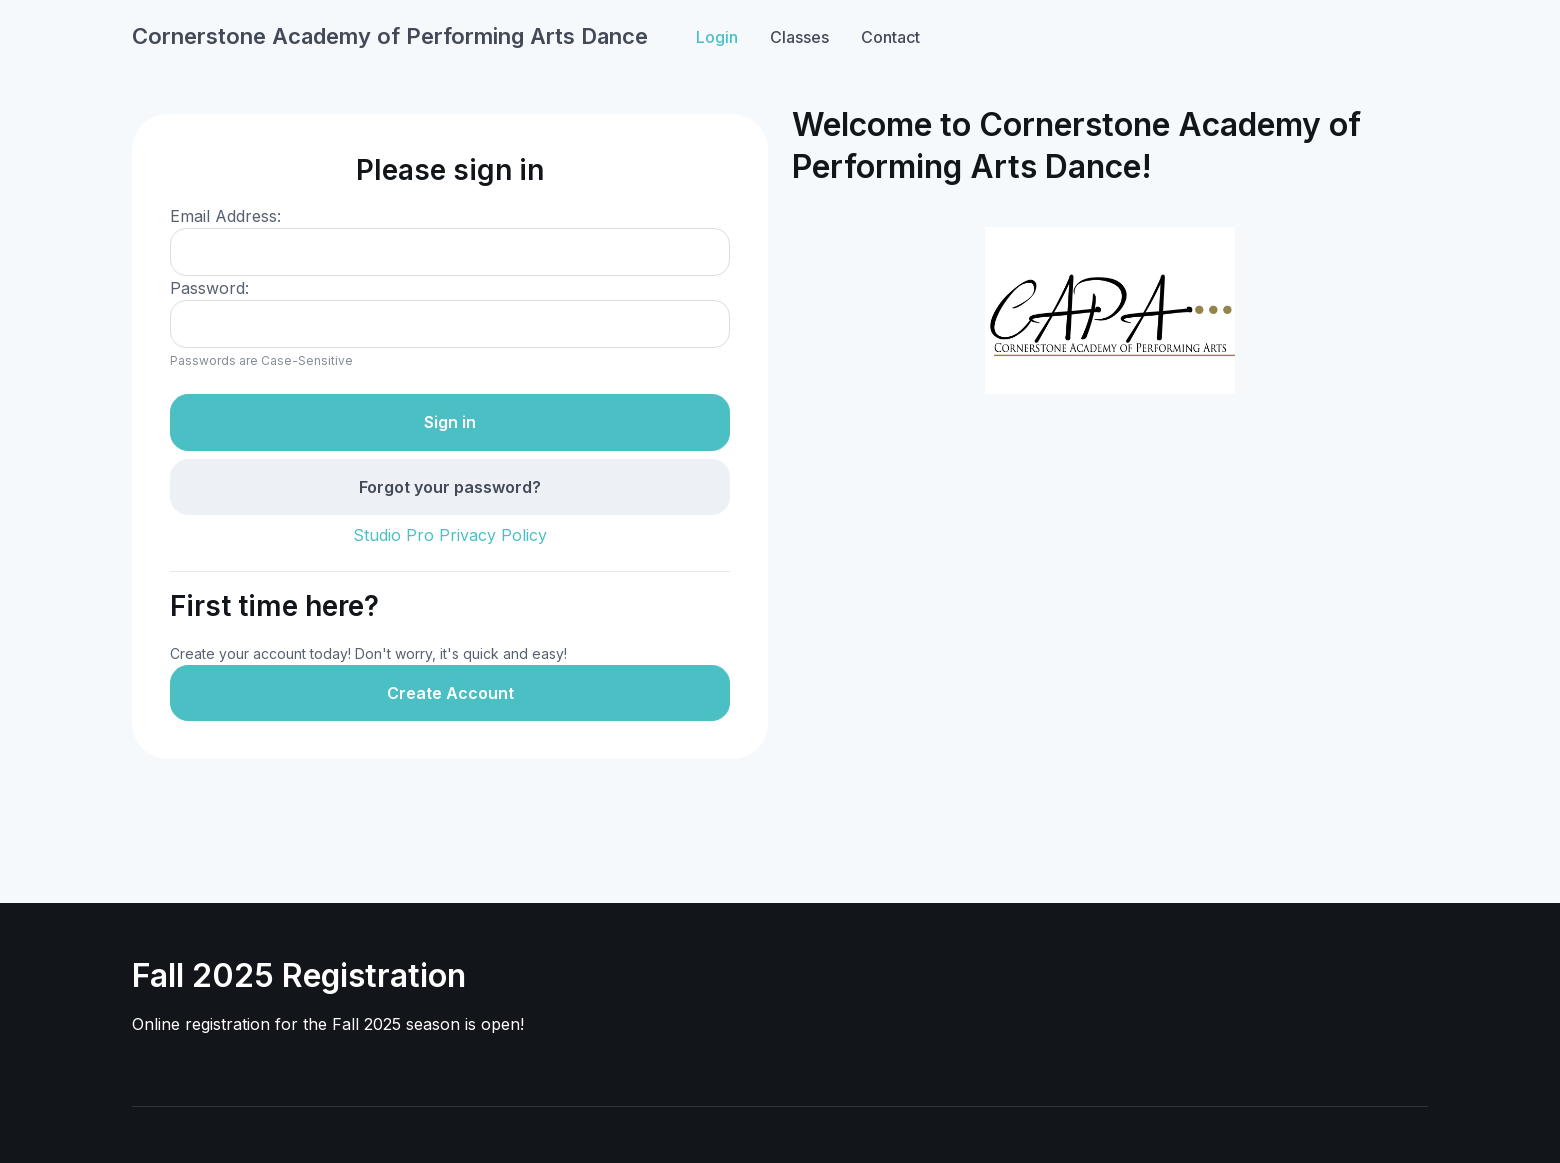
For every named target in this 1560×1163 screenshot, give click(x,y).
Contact (890, 37)
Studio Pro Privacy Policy (450, 535)
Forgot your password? (450, 487)
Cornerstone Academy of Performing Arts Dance (390, 36)
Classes (799, 37)
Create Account (450, 693)
